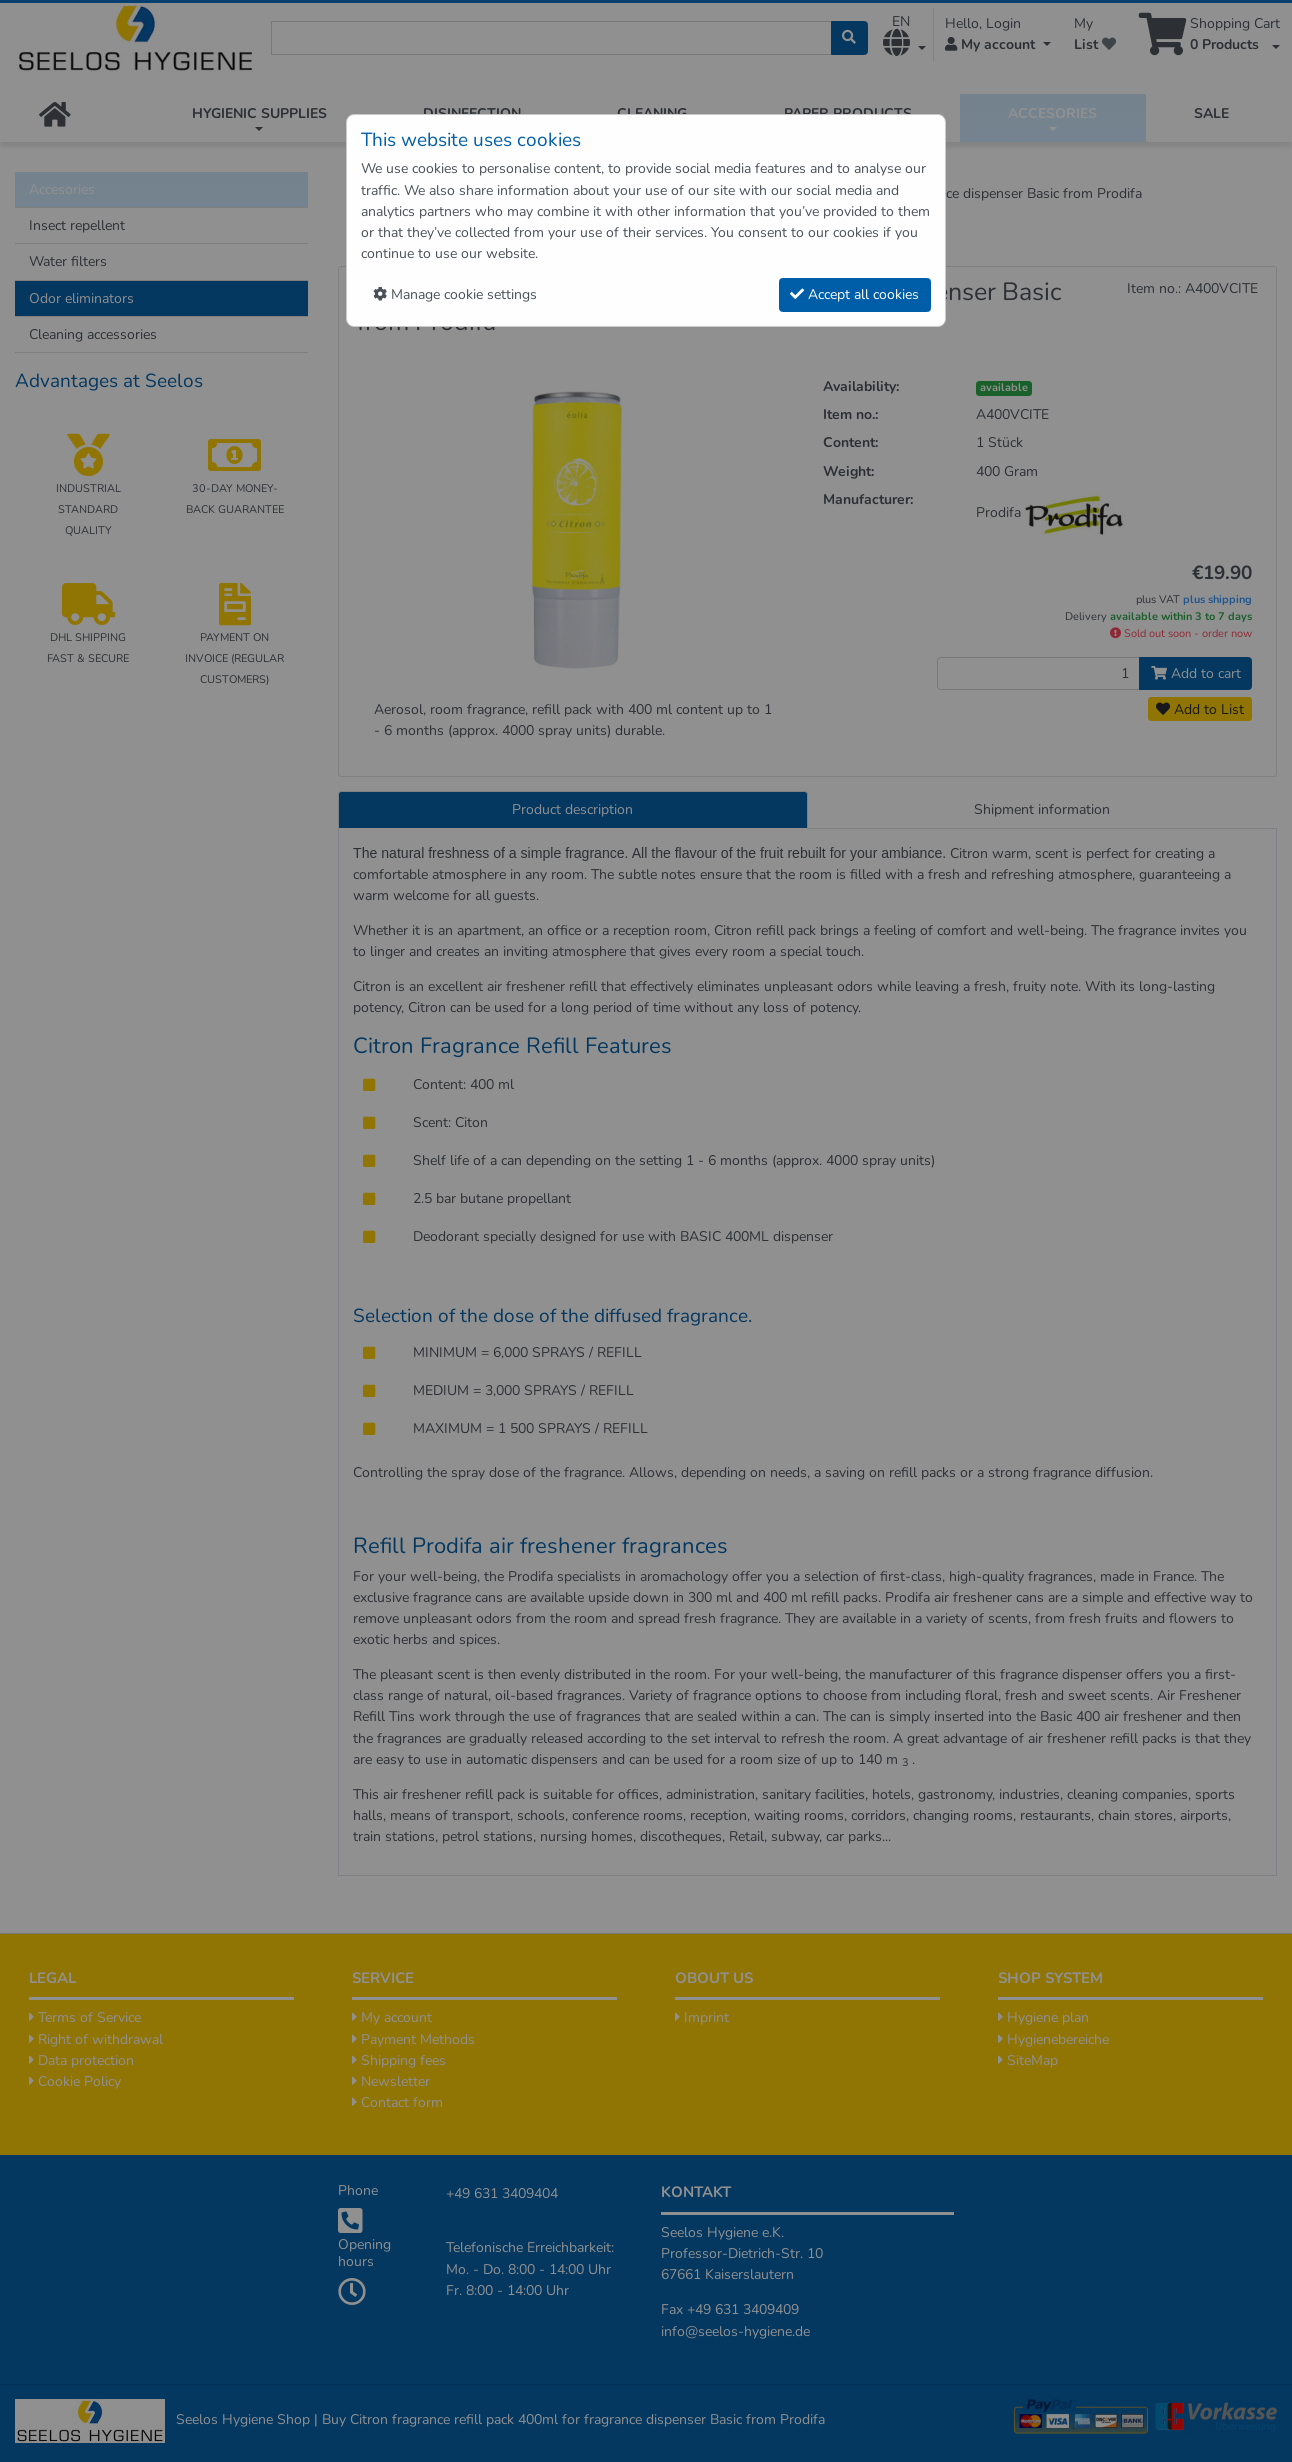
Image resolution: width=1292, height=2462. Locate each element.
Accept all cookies (854, 294)
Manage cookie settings (455, 294)
